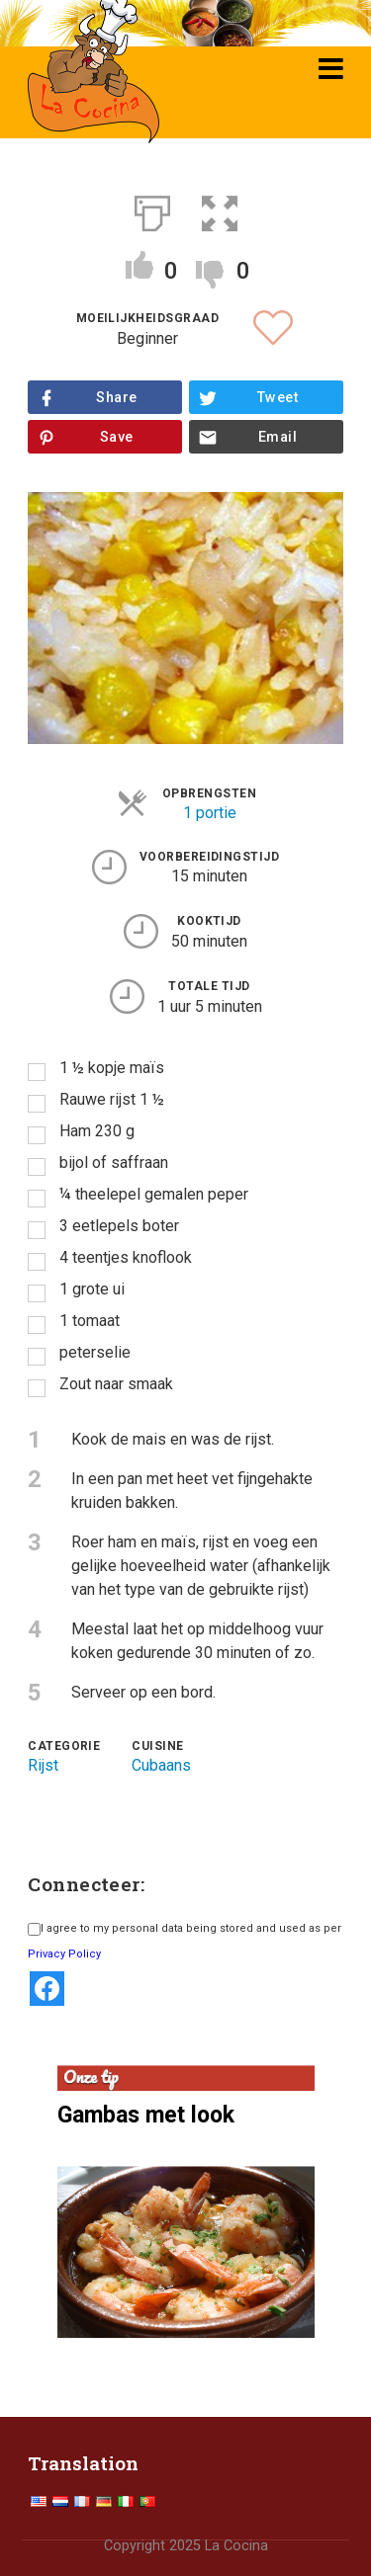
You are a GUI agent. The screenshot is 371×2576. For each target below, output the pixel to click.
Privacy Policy (64, 1954)
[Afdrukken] (152, 209)
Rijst (43, 1765)
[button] (219, 209)
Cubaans (161, 1765)
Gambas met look (145, 2115)
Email (277, 437)
